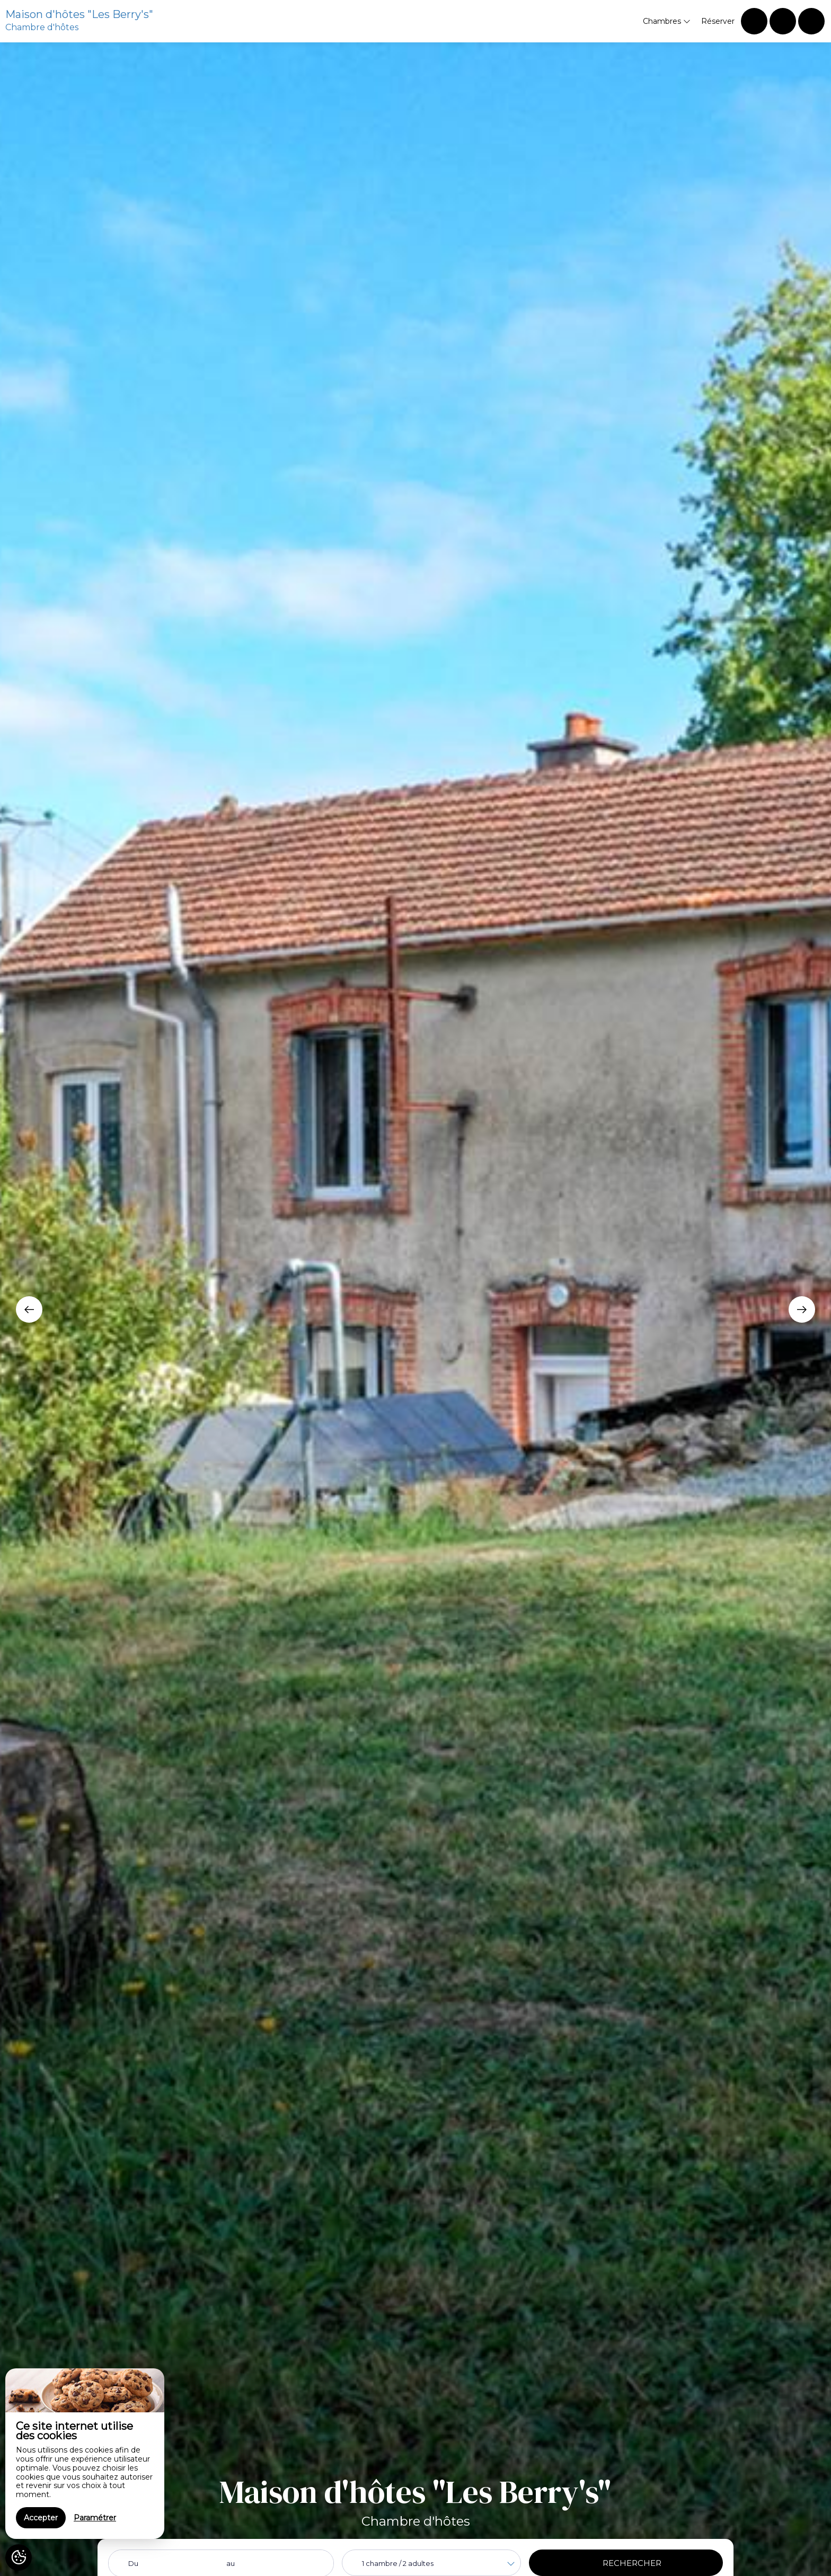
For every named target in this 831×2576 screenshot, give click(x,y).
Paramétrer (95, 2517)
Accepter (41, 2517)
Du (133, 2563)
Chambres (667, 21)
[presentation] (29, 1309)
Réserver (718, 21)
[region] (84, 2453)
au (230, 2563)
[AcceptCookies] (18, 2557)
